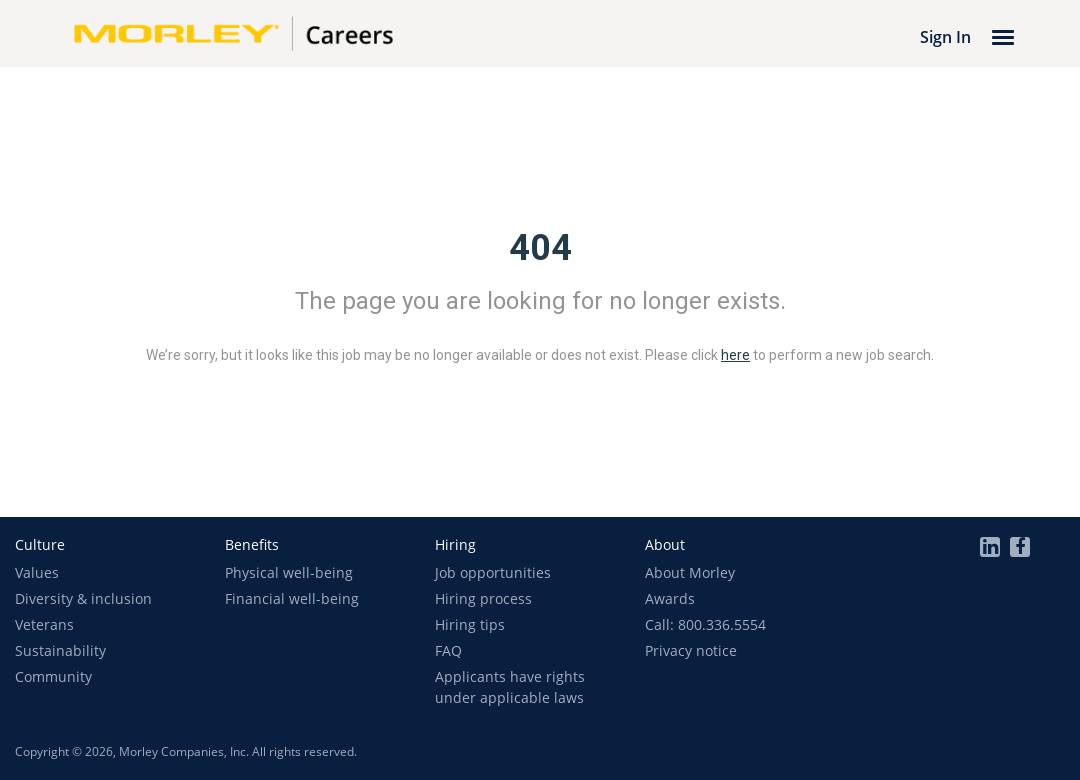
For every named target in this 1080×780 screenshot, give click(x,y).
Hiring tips (470, 624)
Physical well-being (289, 572)
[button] (40, 544)
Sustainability (60, 650)
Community (53, 676)
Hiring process (483, 598)
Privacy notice (691, 650)
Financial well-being (292, 598)
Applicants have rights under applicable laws (510, 687)
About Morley (690, 572)
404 (540, 248)
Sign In (945, 37)
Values (37, 572)
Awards (670, 598)
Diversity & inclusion (83, 598)
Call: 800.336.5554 (705, 624)
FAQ (448, 650)
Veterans (44, 624)
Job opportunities (493, 572)
